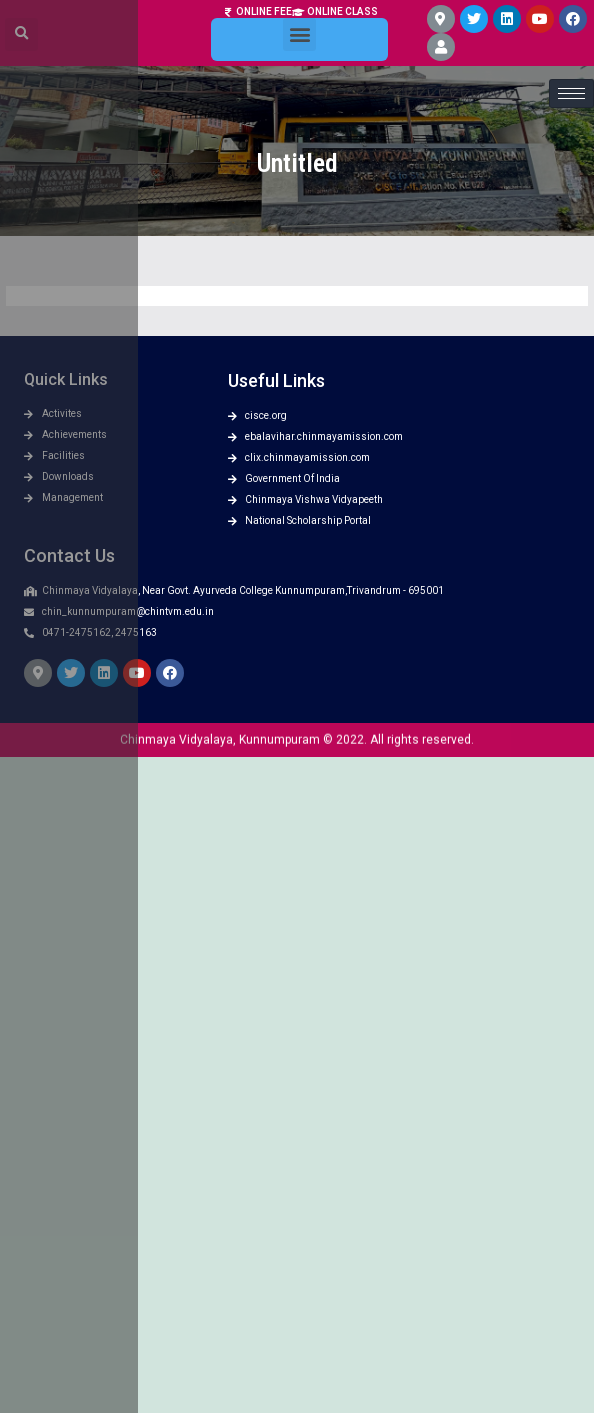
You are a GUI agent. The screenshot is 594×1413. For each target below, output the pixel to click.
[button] (299, 18)
